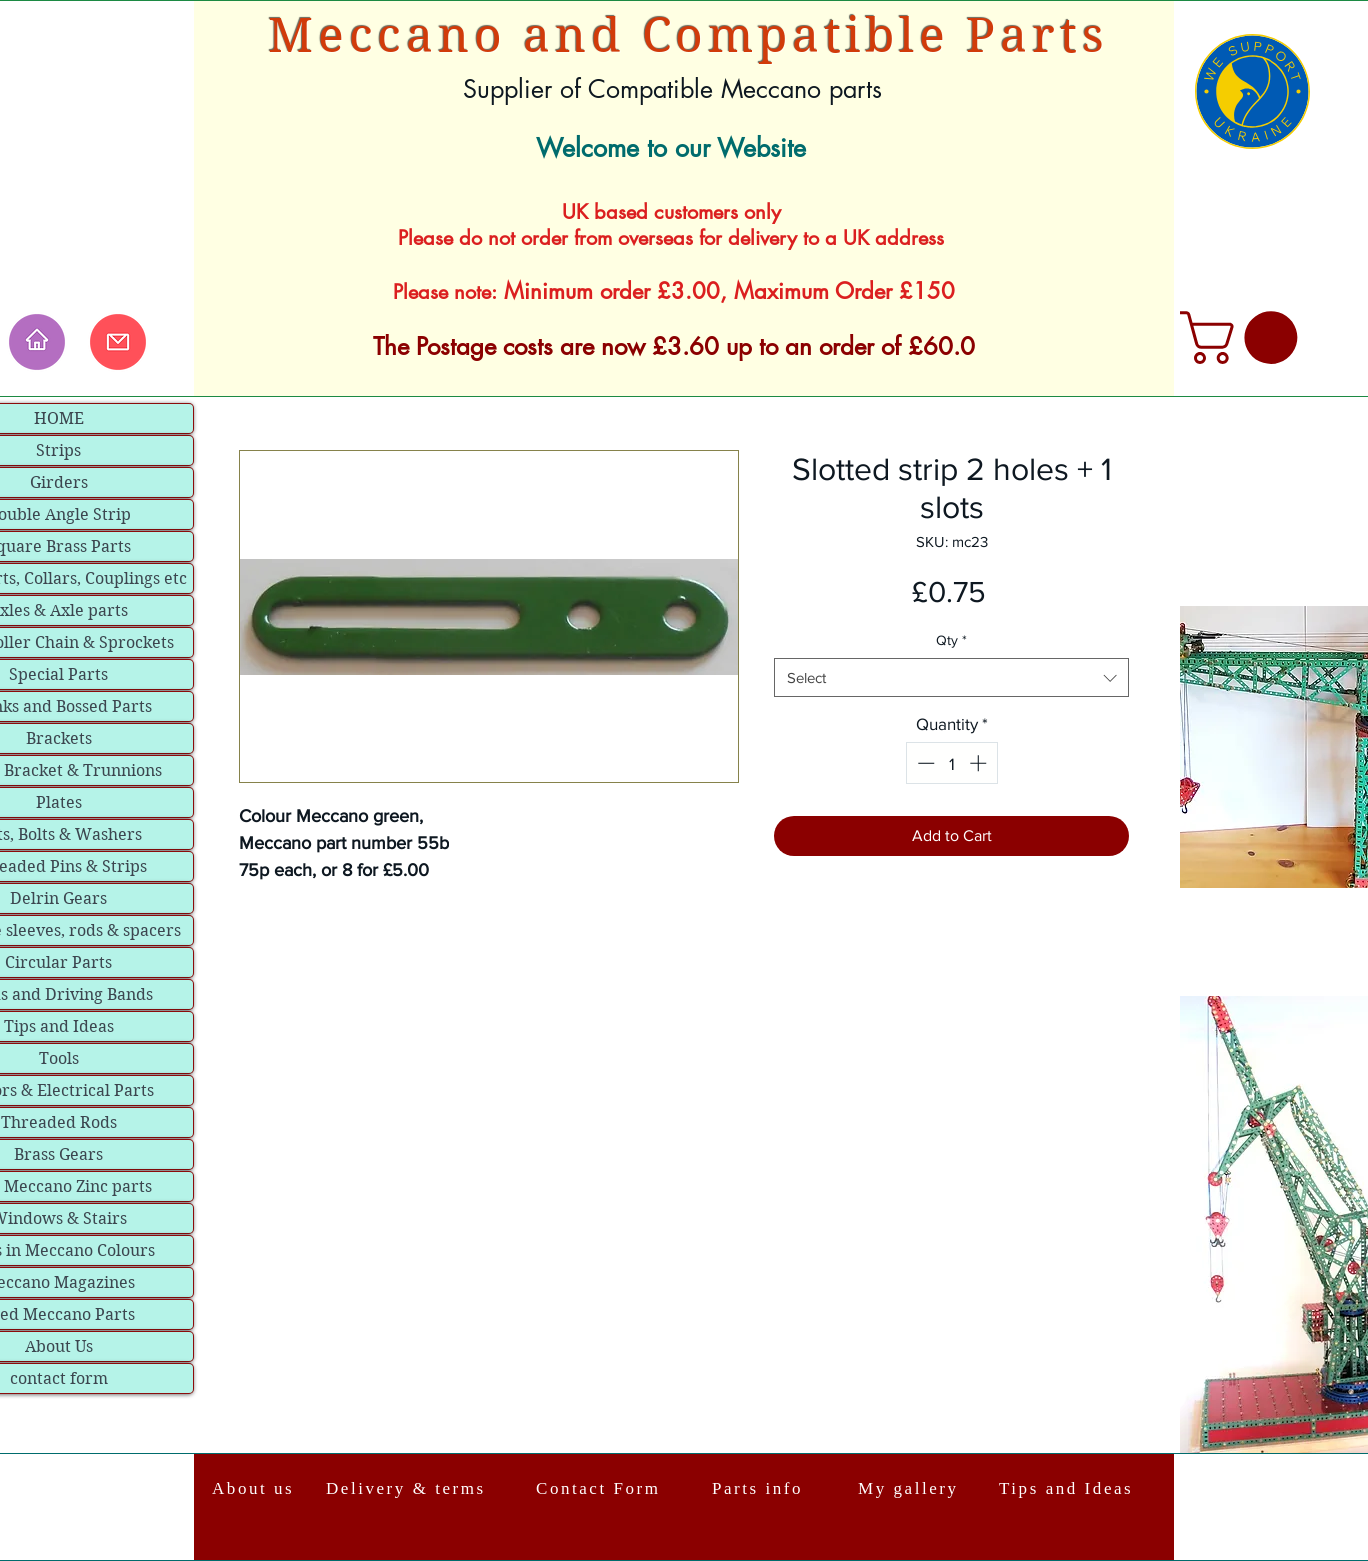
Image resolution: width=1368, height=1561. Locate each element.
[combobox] (951, 677)
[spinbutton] (951, 763)
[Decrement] (924, 763)
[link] (1245, 337)
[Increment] (980, 763)
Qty (951, 640)
